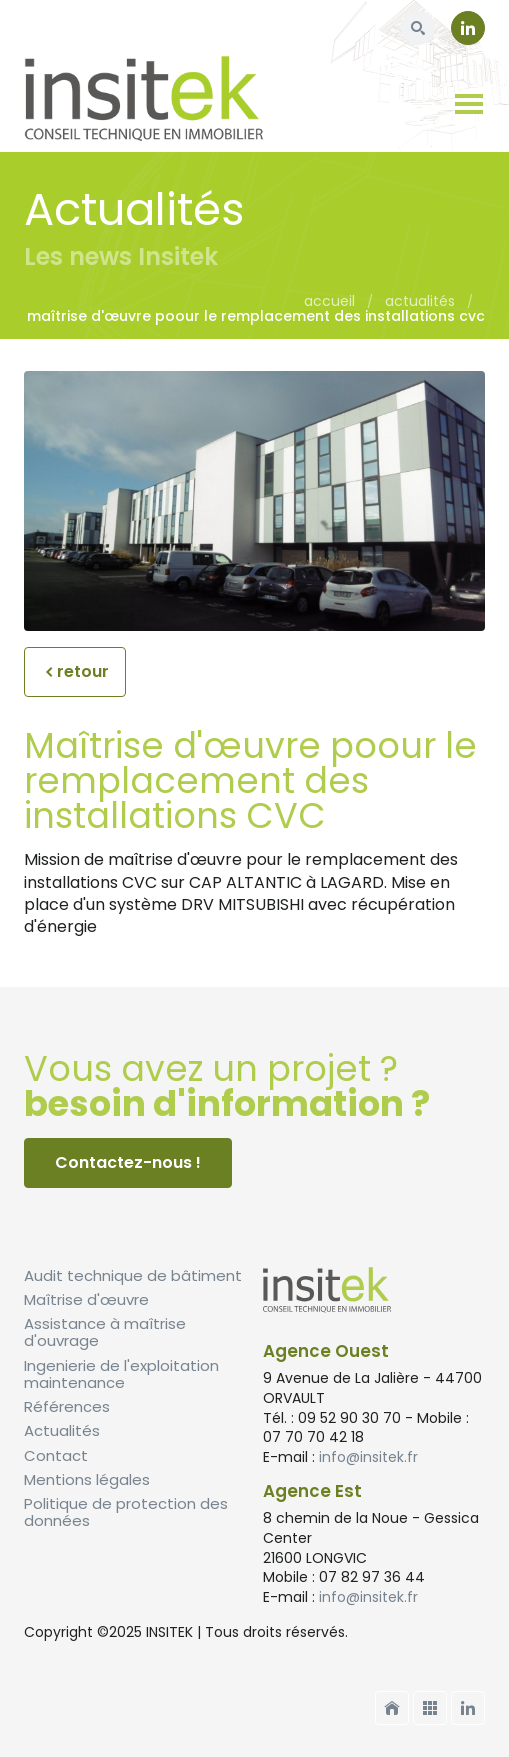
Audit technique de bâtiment (133, 1275)
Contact (56, 1455)
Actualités (420, 301)
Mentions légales (87, 1479)
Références (67, 1406)
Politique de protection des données (126, 1512)
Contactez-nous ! (128, 1162)
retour (75, 671)
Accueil (329, 301)
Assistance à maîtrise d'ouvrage (105, 1332)
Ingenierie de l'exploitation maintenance (121, 1374)
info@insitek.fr (368, 1457)
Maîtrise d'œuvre (86, 1299)
